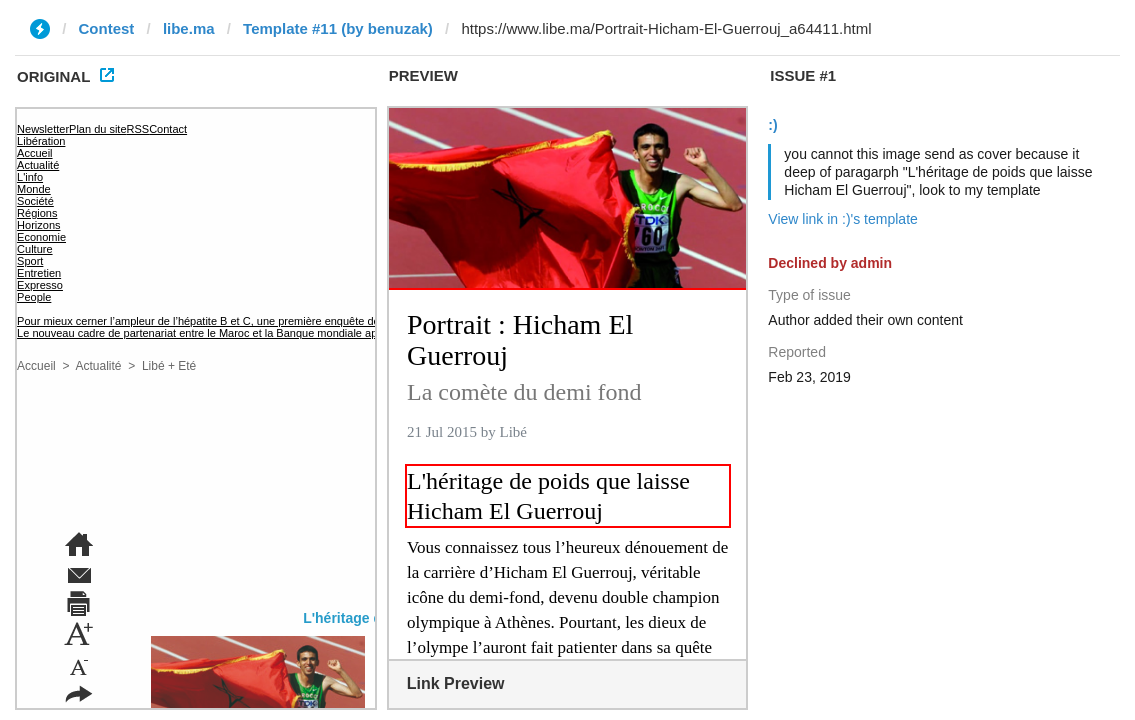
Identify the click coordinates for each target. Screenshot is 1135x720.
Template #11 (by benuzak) (338, 28)
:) (772, 125)
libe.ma (189, 28)
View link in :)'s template (842, 219)
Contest (107, 28)
